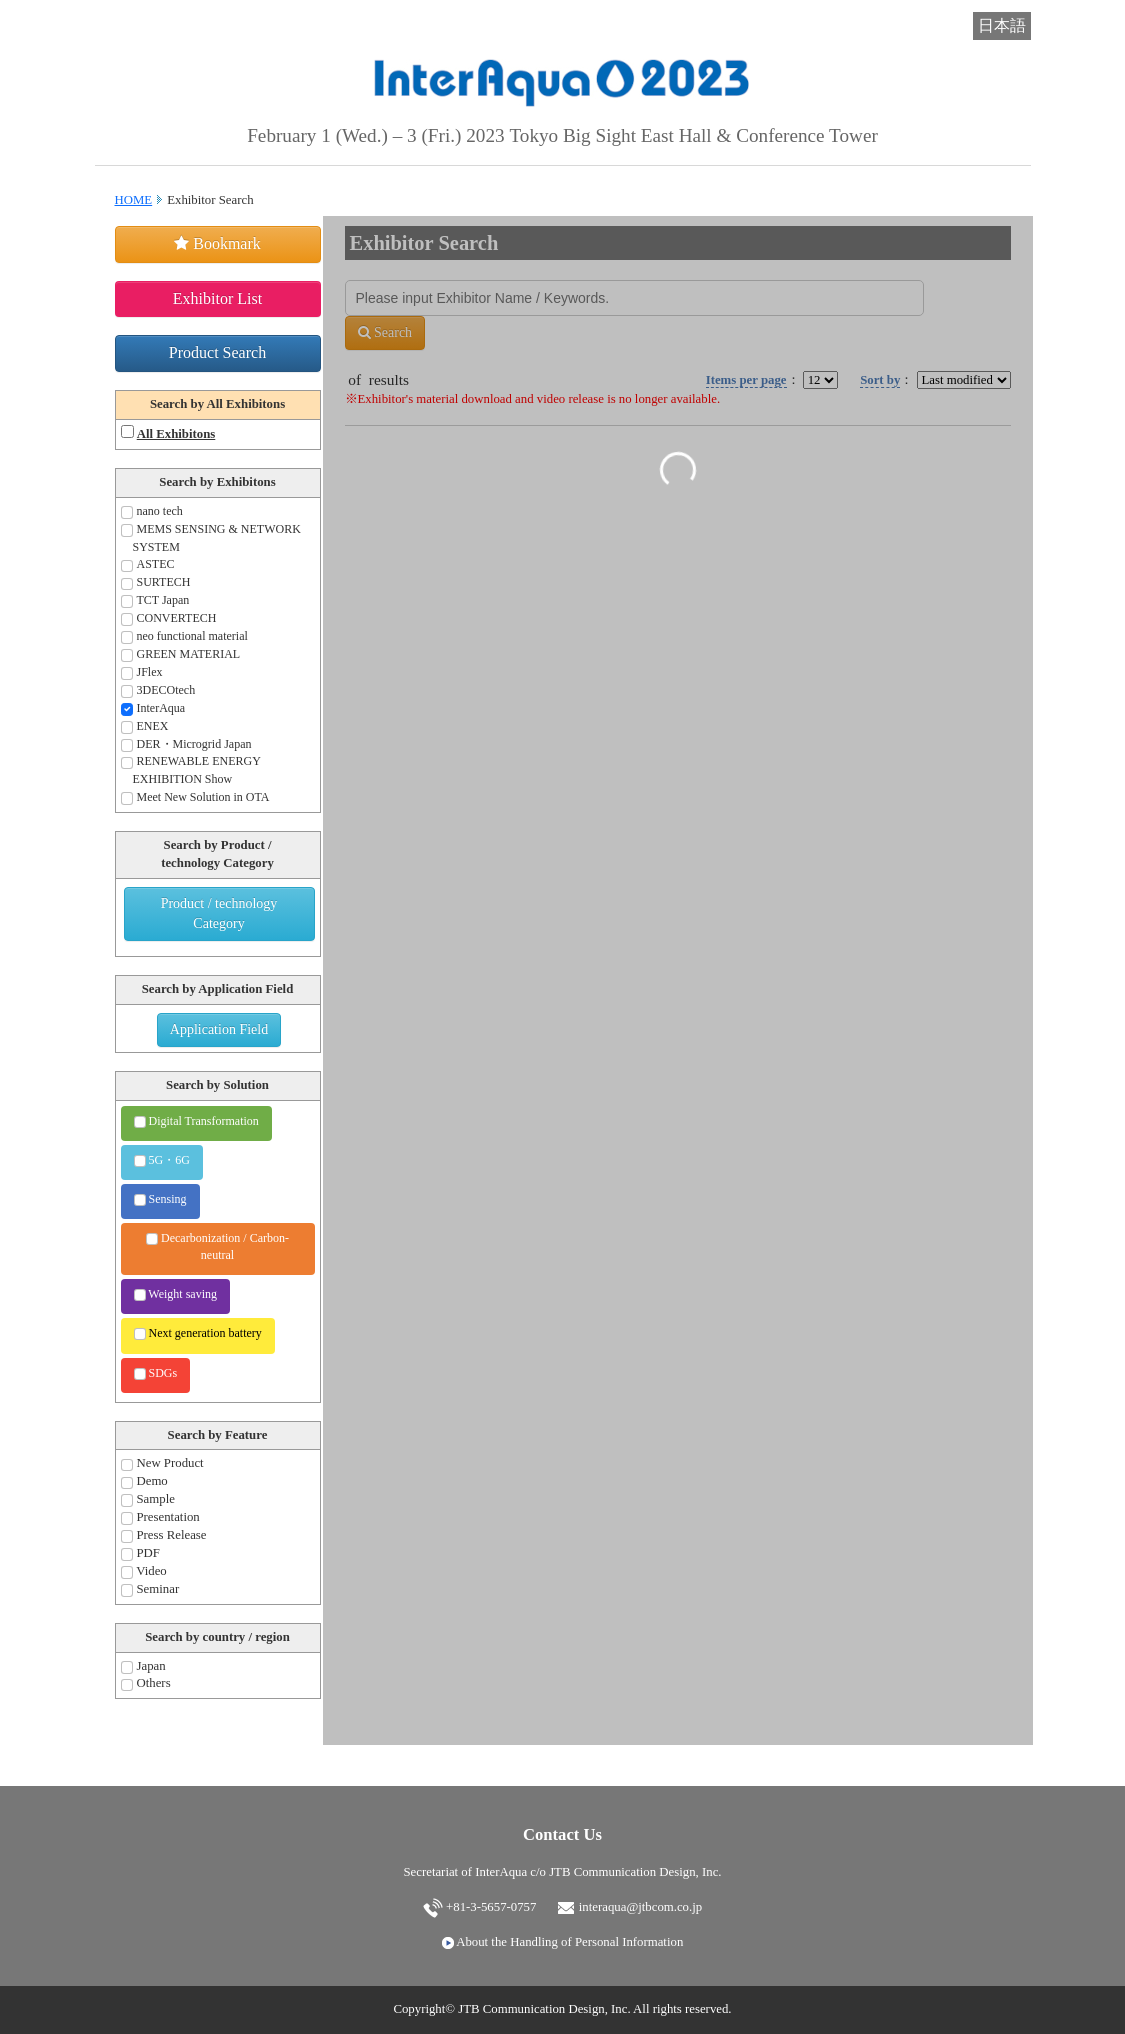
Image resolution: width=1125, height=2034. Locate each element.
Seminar (150, 1589)
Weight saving (175, 1294)
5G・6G (162, 1160)
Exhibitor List (217, 298)
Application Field (219, 1029)
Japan (143, 1666)
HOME (134, 200)
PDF (140, 1553)
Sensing (160, 1199)
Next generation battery (198, 1333)
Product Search (217, 352)
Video (144, 1571)
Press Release (164, 1535)
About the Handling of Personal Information (563, 1942)
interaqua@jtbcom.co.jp (629, 1907)
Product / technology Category (219, 913)
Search (385, 332)
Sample (148, 1499)
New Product (162, 1463)
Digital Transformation (196, 1121)
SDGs (156, 1373)
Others (146, 1683)
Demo (144, 1481)
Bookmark (217, 243)
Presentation (160, 1517)
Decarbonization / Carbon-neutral (217, 1246)
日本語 (1002, 25)
